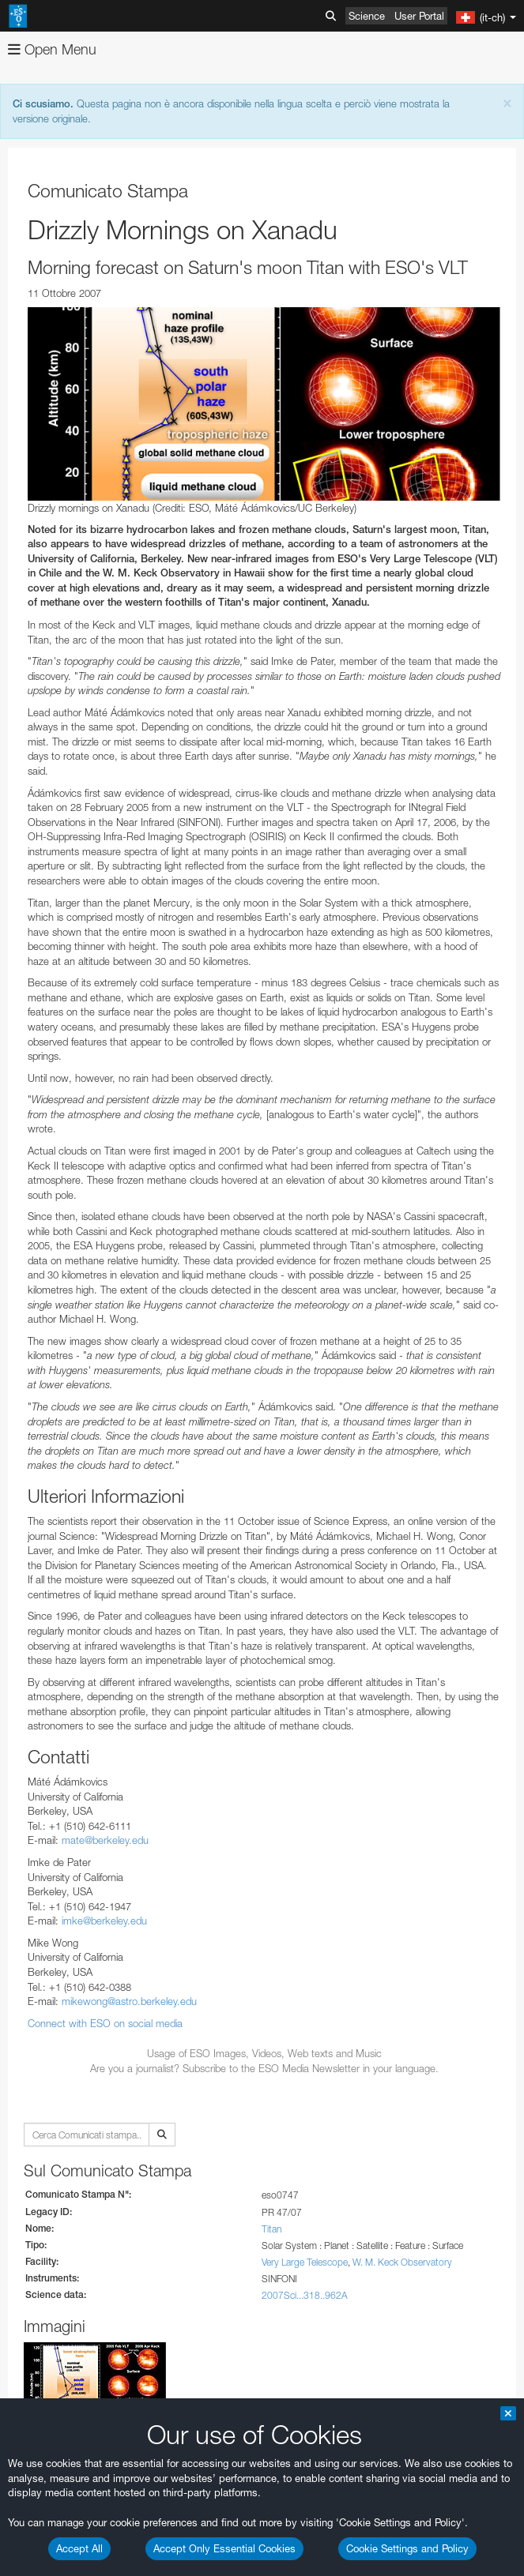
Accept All (79, 2548)
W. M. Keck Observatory (402, 2262)
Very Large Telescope (305, 2262)
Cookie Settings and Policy (407, 2548)
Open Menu (52, 49)
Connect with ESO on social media (105, 2023)
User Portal (419, 15)
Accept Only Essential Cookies (224, 2548)
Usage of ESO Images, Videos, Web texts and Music (264, 2053)
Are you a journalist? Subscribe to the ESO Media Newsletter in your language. (264, 2068)
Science (367, 15)
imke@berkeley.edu (104, 1920)
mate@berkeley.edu (105, 1840)
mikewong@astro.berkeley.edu (129, 2001)
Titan (271, 2229)
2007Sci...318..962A (305, 2295)
